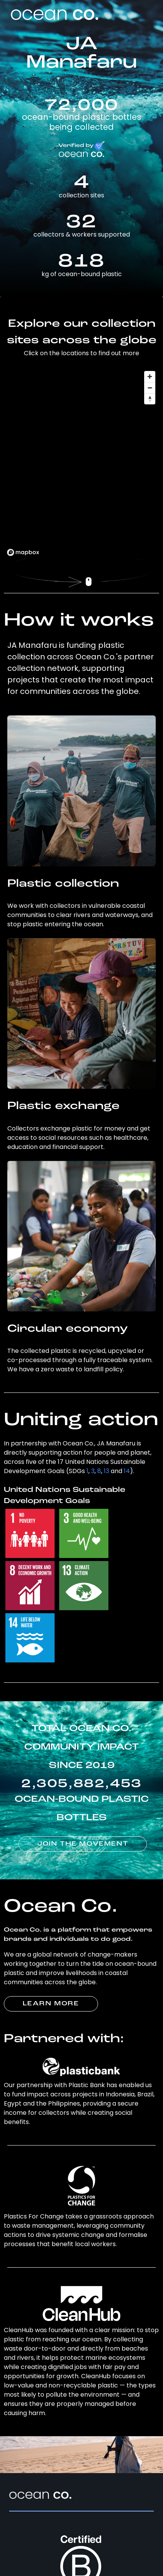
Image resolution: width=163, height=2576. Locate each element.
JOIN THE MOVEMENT (82, 1844)
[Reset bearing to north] (149, 398)
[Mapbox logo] (23, 552)
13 (106, 1471)
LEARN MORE (51, 2004)
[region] (82, 463)
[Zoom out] (149, 387)
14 (127, 1471)
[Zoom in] (149, 376)
